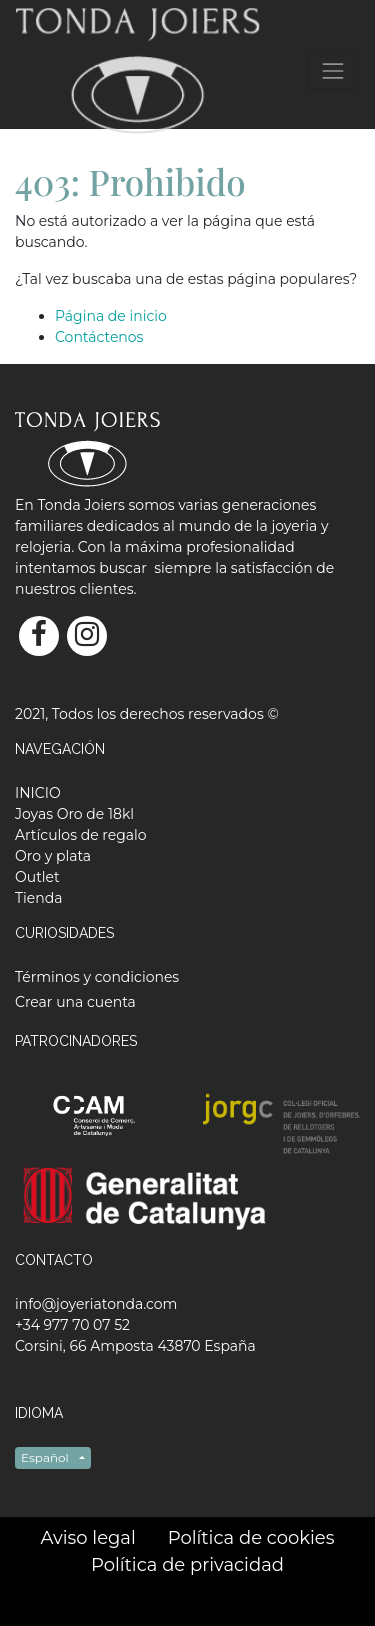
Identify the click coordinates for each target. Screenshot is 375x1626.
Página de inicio (111, 316)
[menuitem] (38, 793)
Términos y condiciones (97, 977)
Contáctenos (99, 337)
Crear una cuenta (75, 1002)
